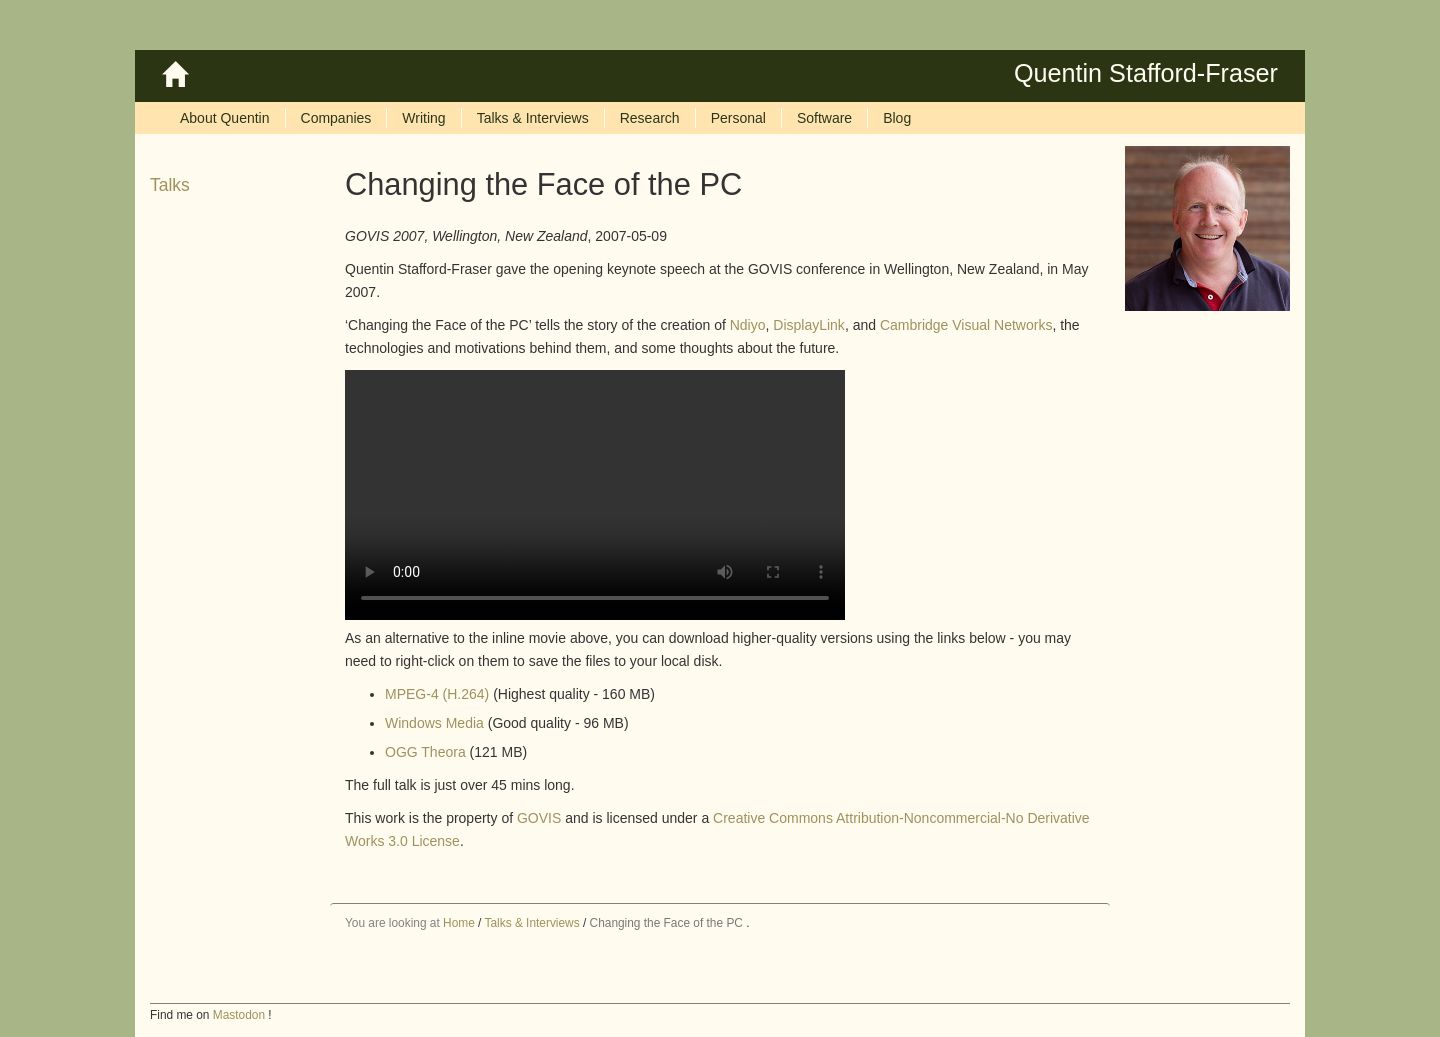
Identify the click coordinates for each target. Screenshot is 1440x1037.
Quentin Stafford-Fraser (1146, 73)
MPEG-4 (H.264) (437, 694)
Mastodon (239, 1015)
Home (459, 923)
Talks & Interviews (531, 923)
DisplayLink (809, 325)
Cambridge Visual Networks (966, 325)
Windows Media (434, 723)
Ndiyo (748, 325)
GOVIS (539, 818)
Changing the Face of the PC (666, 923)
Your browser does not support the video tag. (595, 495)
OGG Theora (425, 752)
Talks (170, 185)
